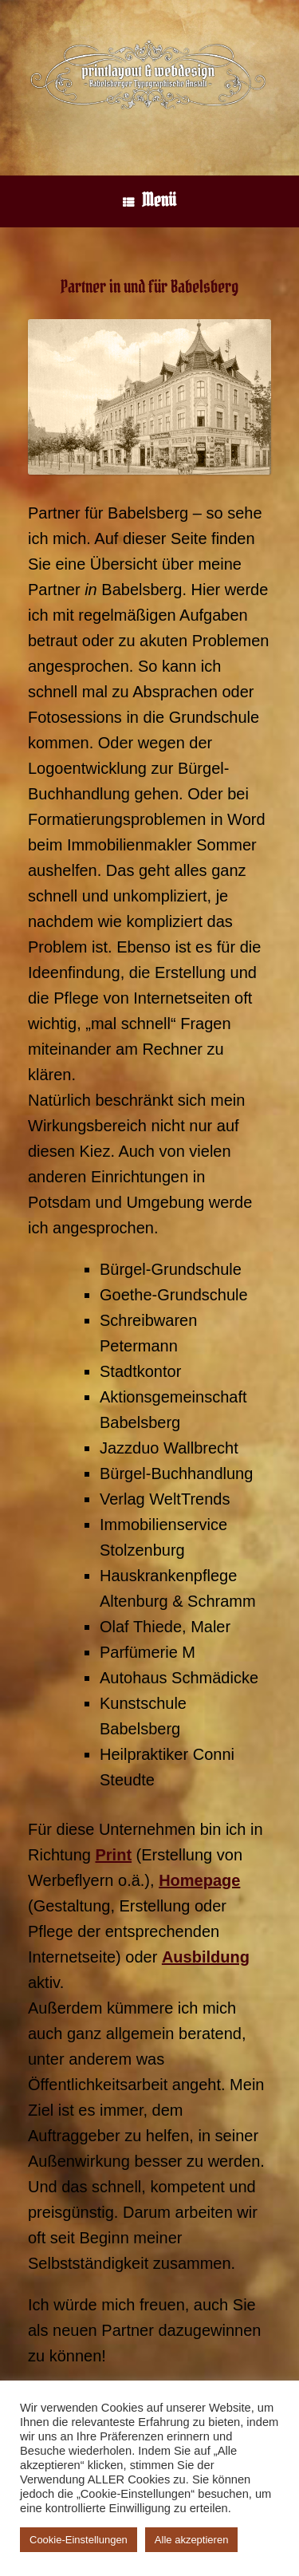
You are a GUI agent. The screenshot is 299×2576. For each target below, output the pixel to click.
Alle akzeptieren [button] (192, 2540)
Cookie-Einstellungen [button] (79, 2540)
